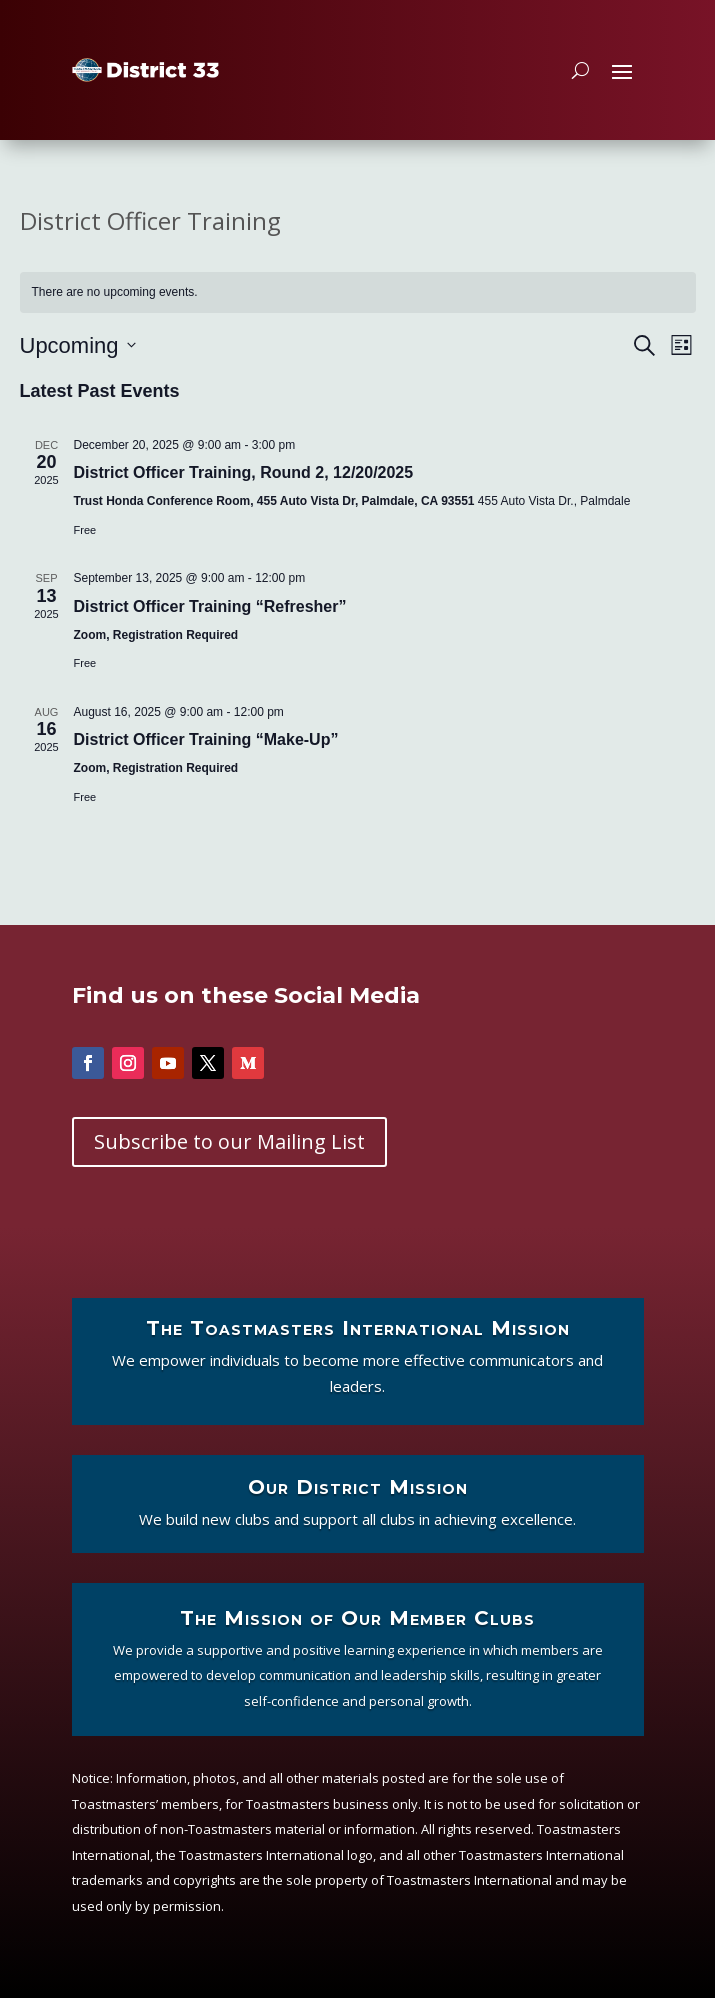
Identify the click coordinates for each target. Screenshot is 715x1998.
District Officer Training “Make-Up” (206, 739)
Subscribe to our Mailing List (229, 1141)
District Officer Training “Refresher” (210, 606)
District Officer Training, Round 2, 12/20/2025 (244, 472)
